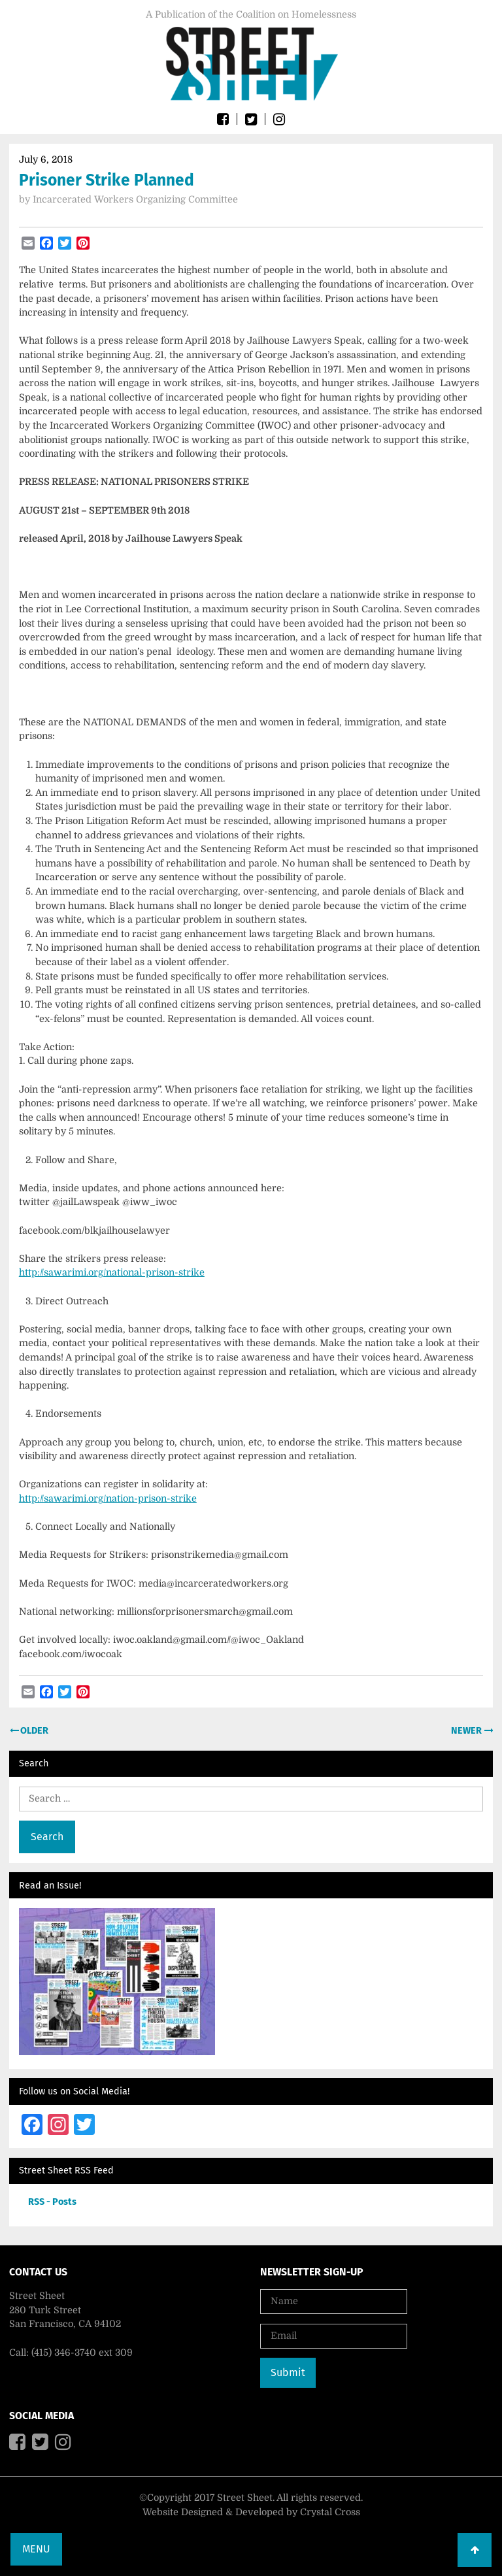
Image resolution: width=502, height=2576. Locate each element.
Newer (467, 1730)
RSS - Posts (52, 2201)
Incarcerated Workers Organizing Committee (135, 199)
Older (33, 1730)
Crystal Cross (330, 2512)
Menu (36, 2549)
